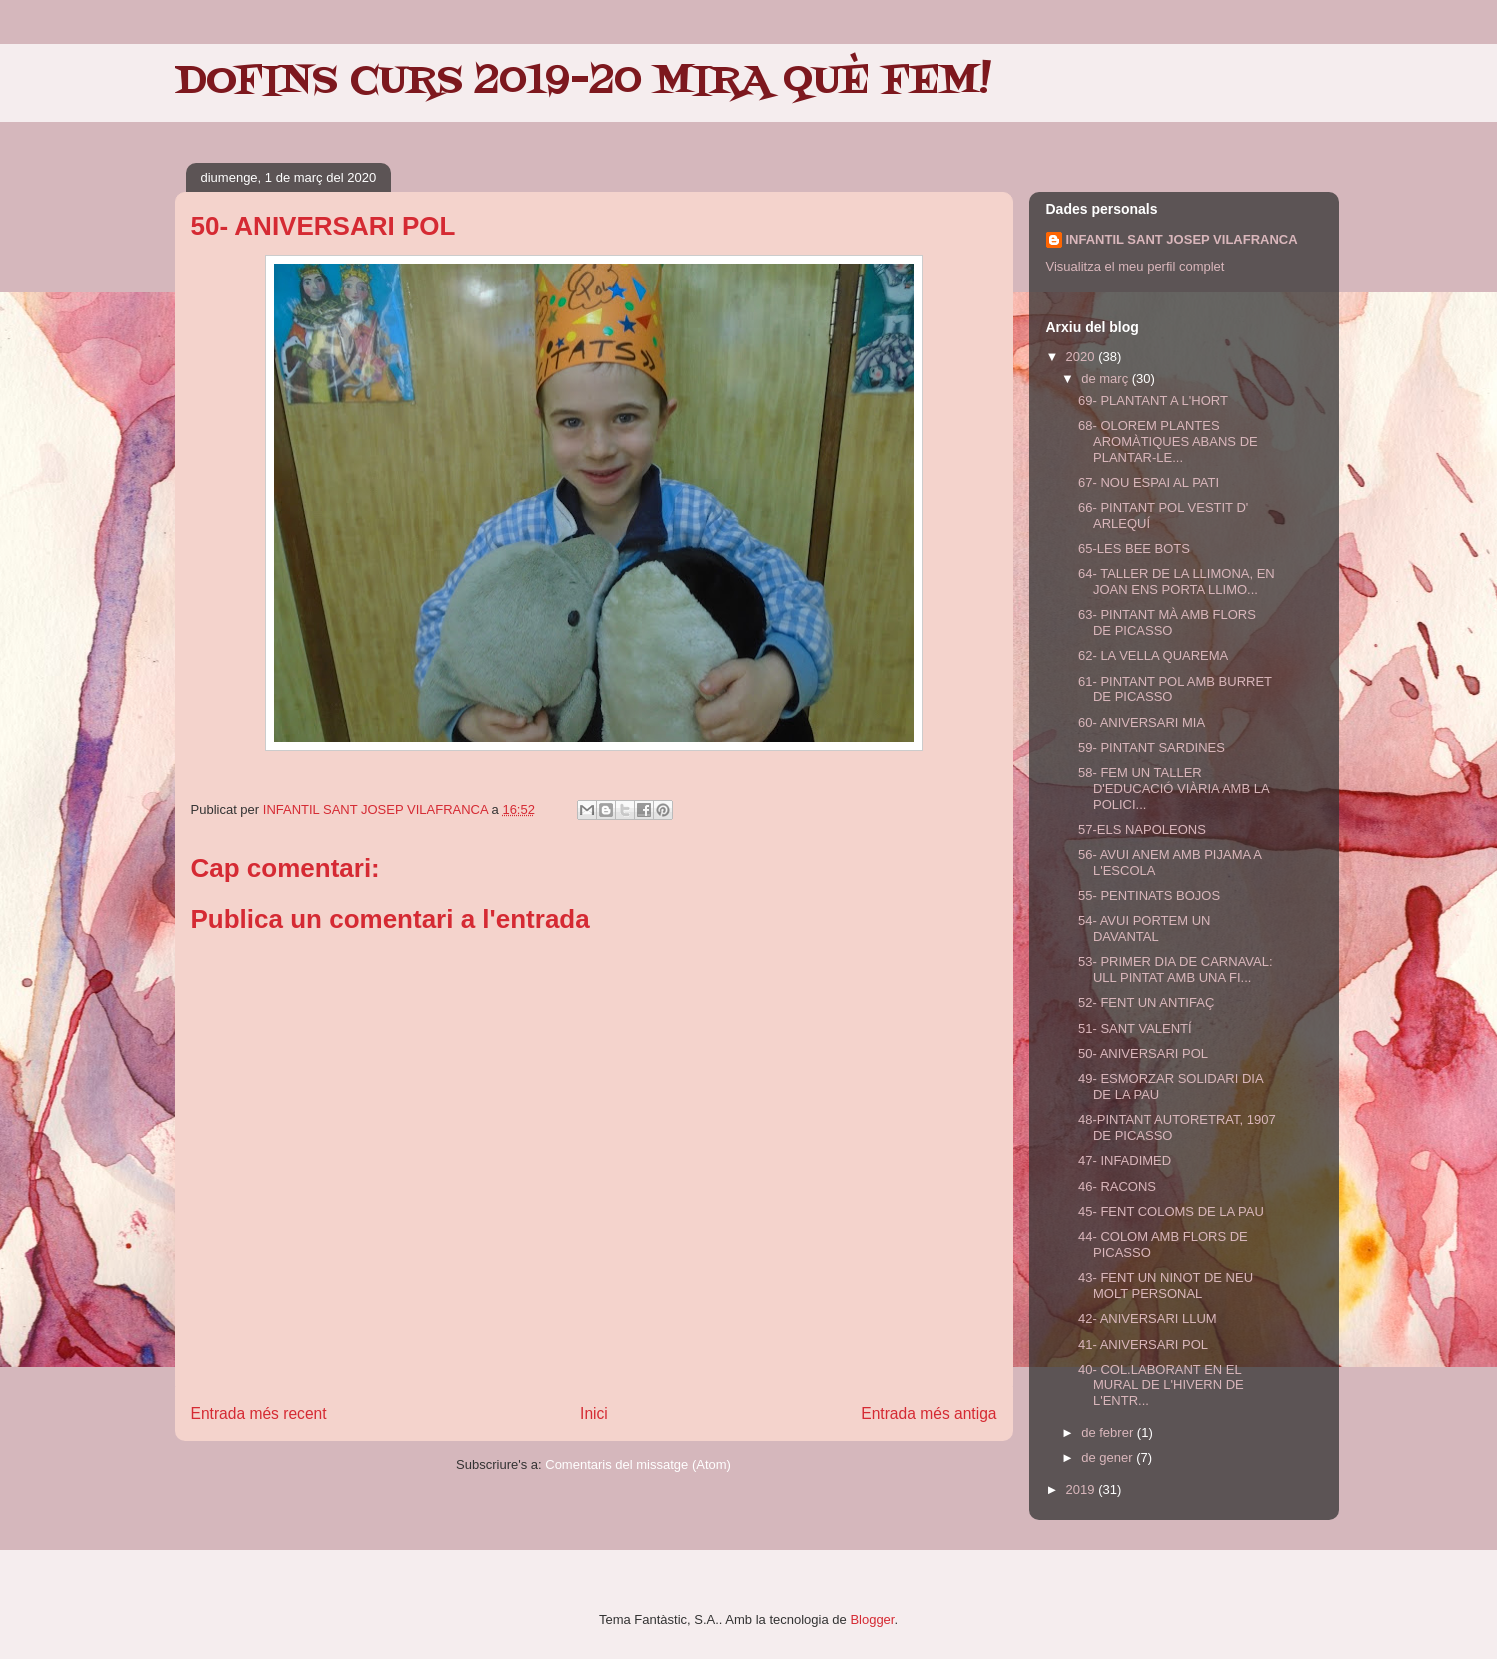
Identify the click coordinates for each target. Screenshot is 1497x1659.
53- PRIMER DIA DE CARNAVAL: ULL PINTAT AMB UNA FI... (1175, 969)
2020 (1082, 356)
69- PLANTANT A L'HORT (1153, 400)
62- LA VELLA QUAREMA (1153, 655)
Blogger (872, 1619)
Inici (594, 1413)
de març (1106, 378)
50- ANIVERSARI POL (1143, 1053)
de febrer (1109, 1432)
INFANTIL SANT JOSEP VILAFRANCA (1182, 239)
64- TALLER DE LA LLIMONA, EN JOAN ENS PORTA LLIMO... (1176, 581)
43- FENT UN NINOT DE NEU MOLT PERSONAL (1165, 1285)
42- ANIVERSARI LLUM (1147, 1318)
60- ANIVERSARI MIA (1141, 722)
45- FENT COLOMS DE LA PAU (1171, 1211)
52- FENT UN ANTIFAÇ (1146, 1002)
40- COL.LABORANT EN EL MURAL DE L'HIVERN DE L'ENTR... (1161, 1385)
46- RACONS (1117, 1186)
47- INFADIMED (1124, 1160)
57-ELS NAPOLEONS (1142, 829)
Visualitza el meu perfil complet (1135, 266)
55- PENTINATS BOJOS (1149, 895)
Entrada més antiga (928, 1413)
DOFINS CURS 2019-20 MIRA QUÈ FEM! (583, 82)
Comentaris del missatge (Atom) (638, 1464)
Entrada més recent (259, 1413)
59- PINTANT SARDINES (1151, 747)
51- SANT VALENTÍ (1135, 1028)
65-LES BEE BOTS (1134, 548)
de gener (1108, 1457)
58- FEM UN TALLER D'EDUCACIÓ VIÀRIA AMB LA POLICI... (1173, 788)
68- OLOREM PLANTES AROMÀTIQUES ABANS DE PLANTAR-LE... (1168, 441)
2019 (1082, 1489)
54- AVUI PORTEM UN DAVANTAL (1144, 928)
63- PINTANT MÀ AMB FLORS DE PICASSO (1167, 622)
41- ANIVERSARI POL (1143, 1344)
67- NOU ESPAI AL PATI (1148, 482)
